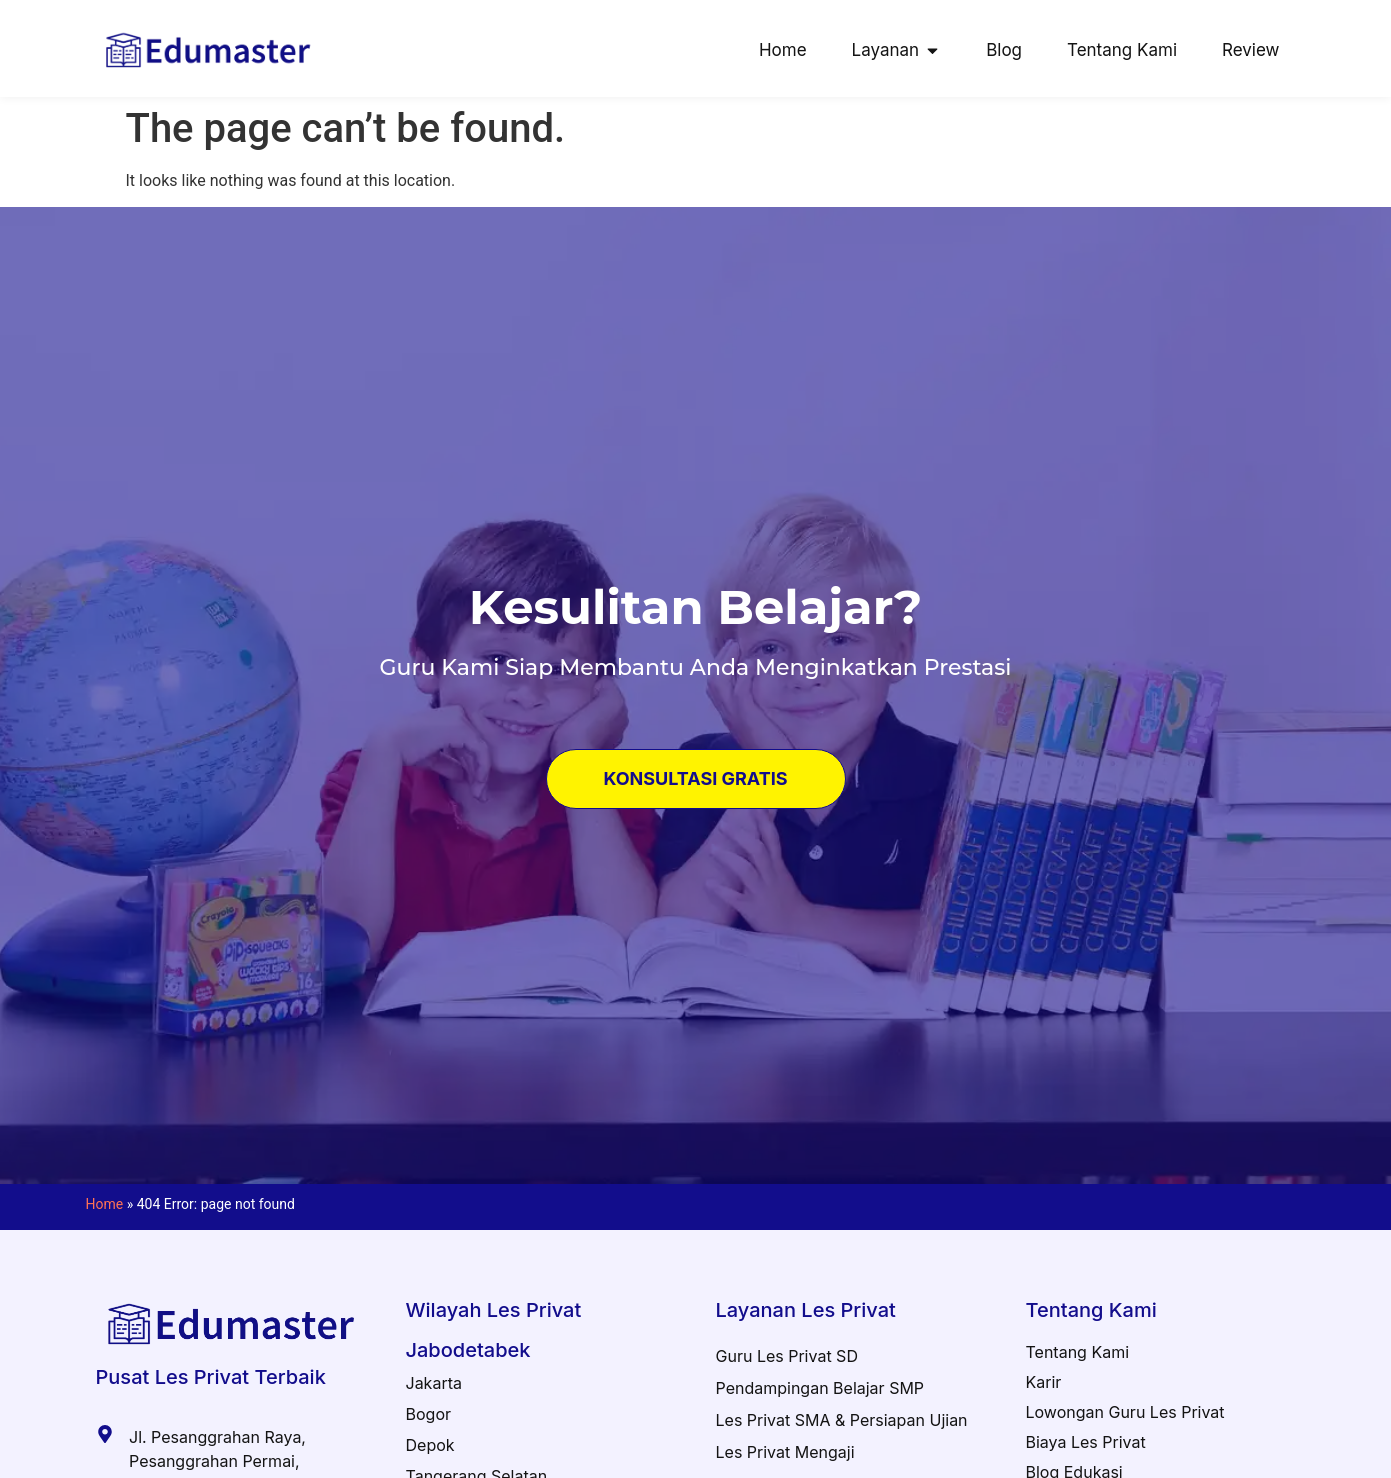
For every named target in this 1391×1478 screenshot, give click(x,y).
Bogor (429, 1414)
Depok (430, 1445)
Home (105, 1204)
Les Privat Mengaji (785, 1452)
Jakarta (434, 1383)
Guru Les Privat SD (787, 1356)
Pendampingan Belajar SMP (820, 1388)
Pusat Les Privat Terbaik (211, 1377)
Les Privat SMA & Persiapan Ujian (842, 1420)
